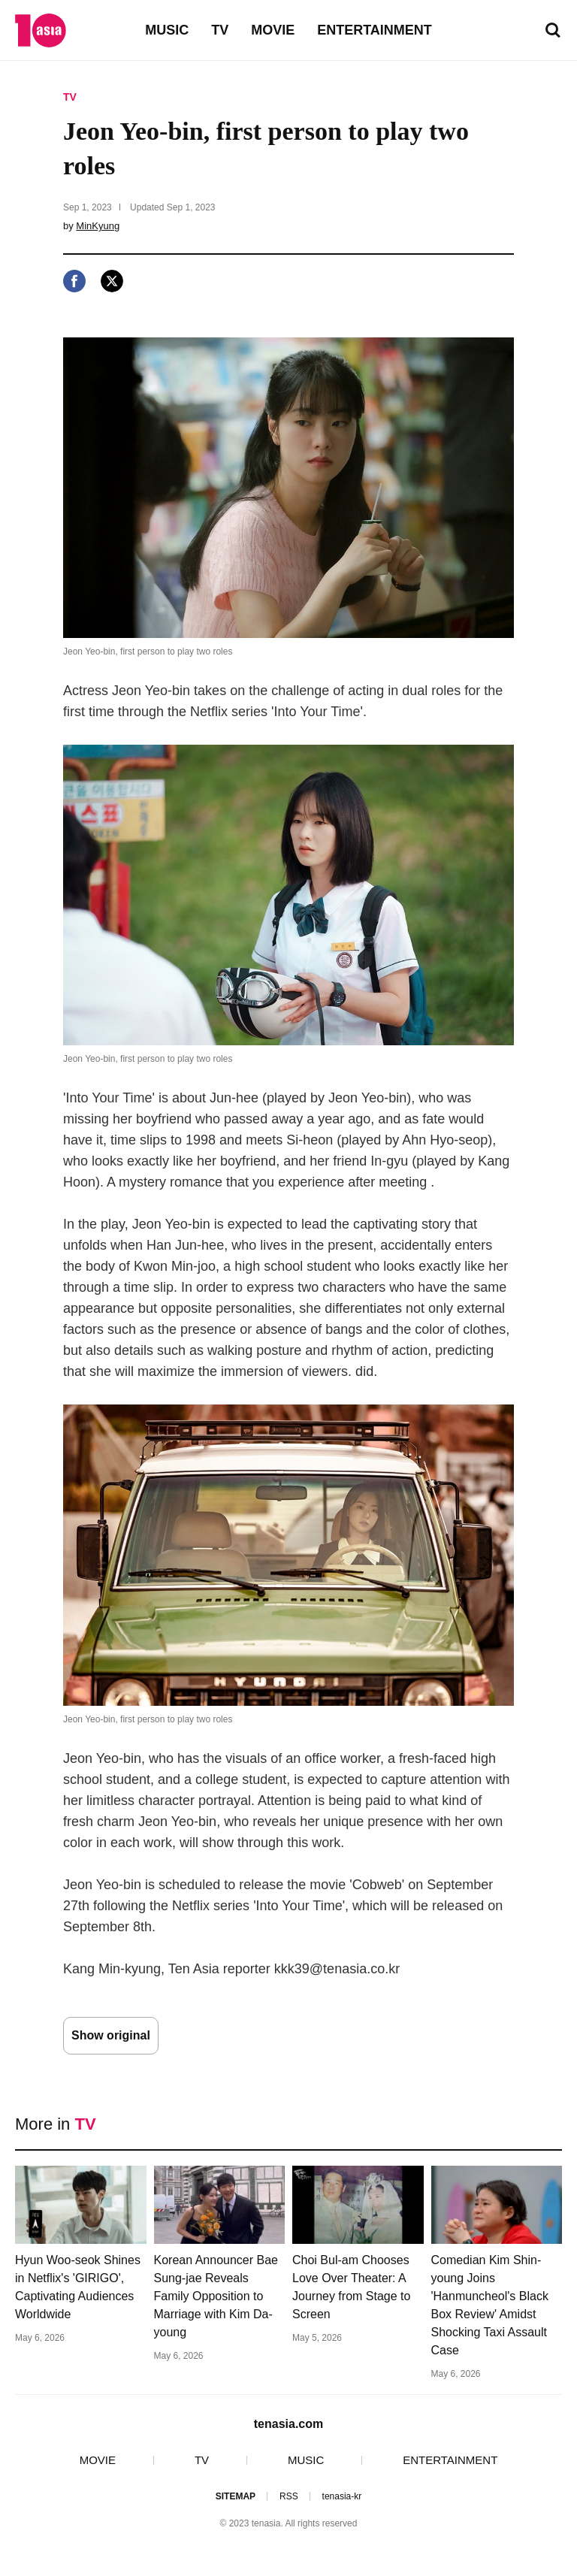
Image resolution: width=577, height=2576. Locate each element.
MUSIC (167, 30)
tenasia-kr (342, 2496)
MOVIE (273, 30)
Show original (110, 2035)
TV (219, 30)
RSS (288, 2496)
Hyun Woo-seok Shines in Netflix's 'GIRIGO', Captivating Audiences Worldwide (77, 2287)
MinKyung (97, 225)
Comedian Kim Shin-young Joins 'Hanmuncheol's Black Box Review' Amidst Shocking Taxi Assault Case (489, 2305)
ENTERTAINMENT (374, 30)
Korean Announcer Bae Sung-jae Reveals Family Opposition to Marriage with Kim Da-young (216, 2296)
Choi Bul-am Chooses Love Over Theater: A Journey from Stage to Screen (351, 2287)
